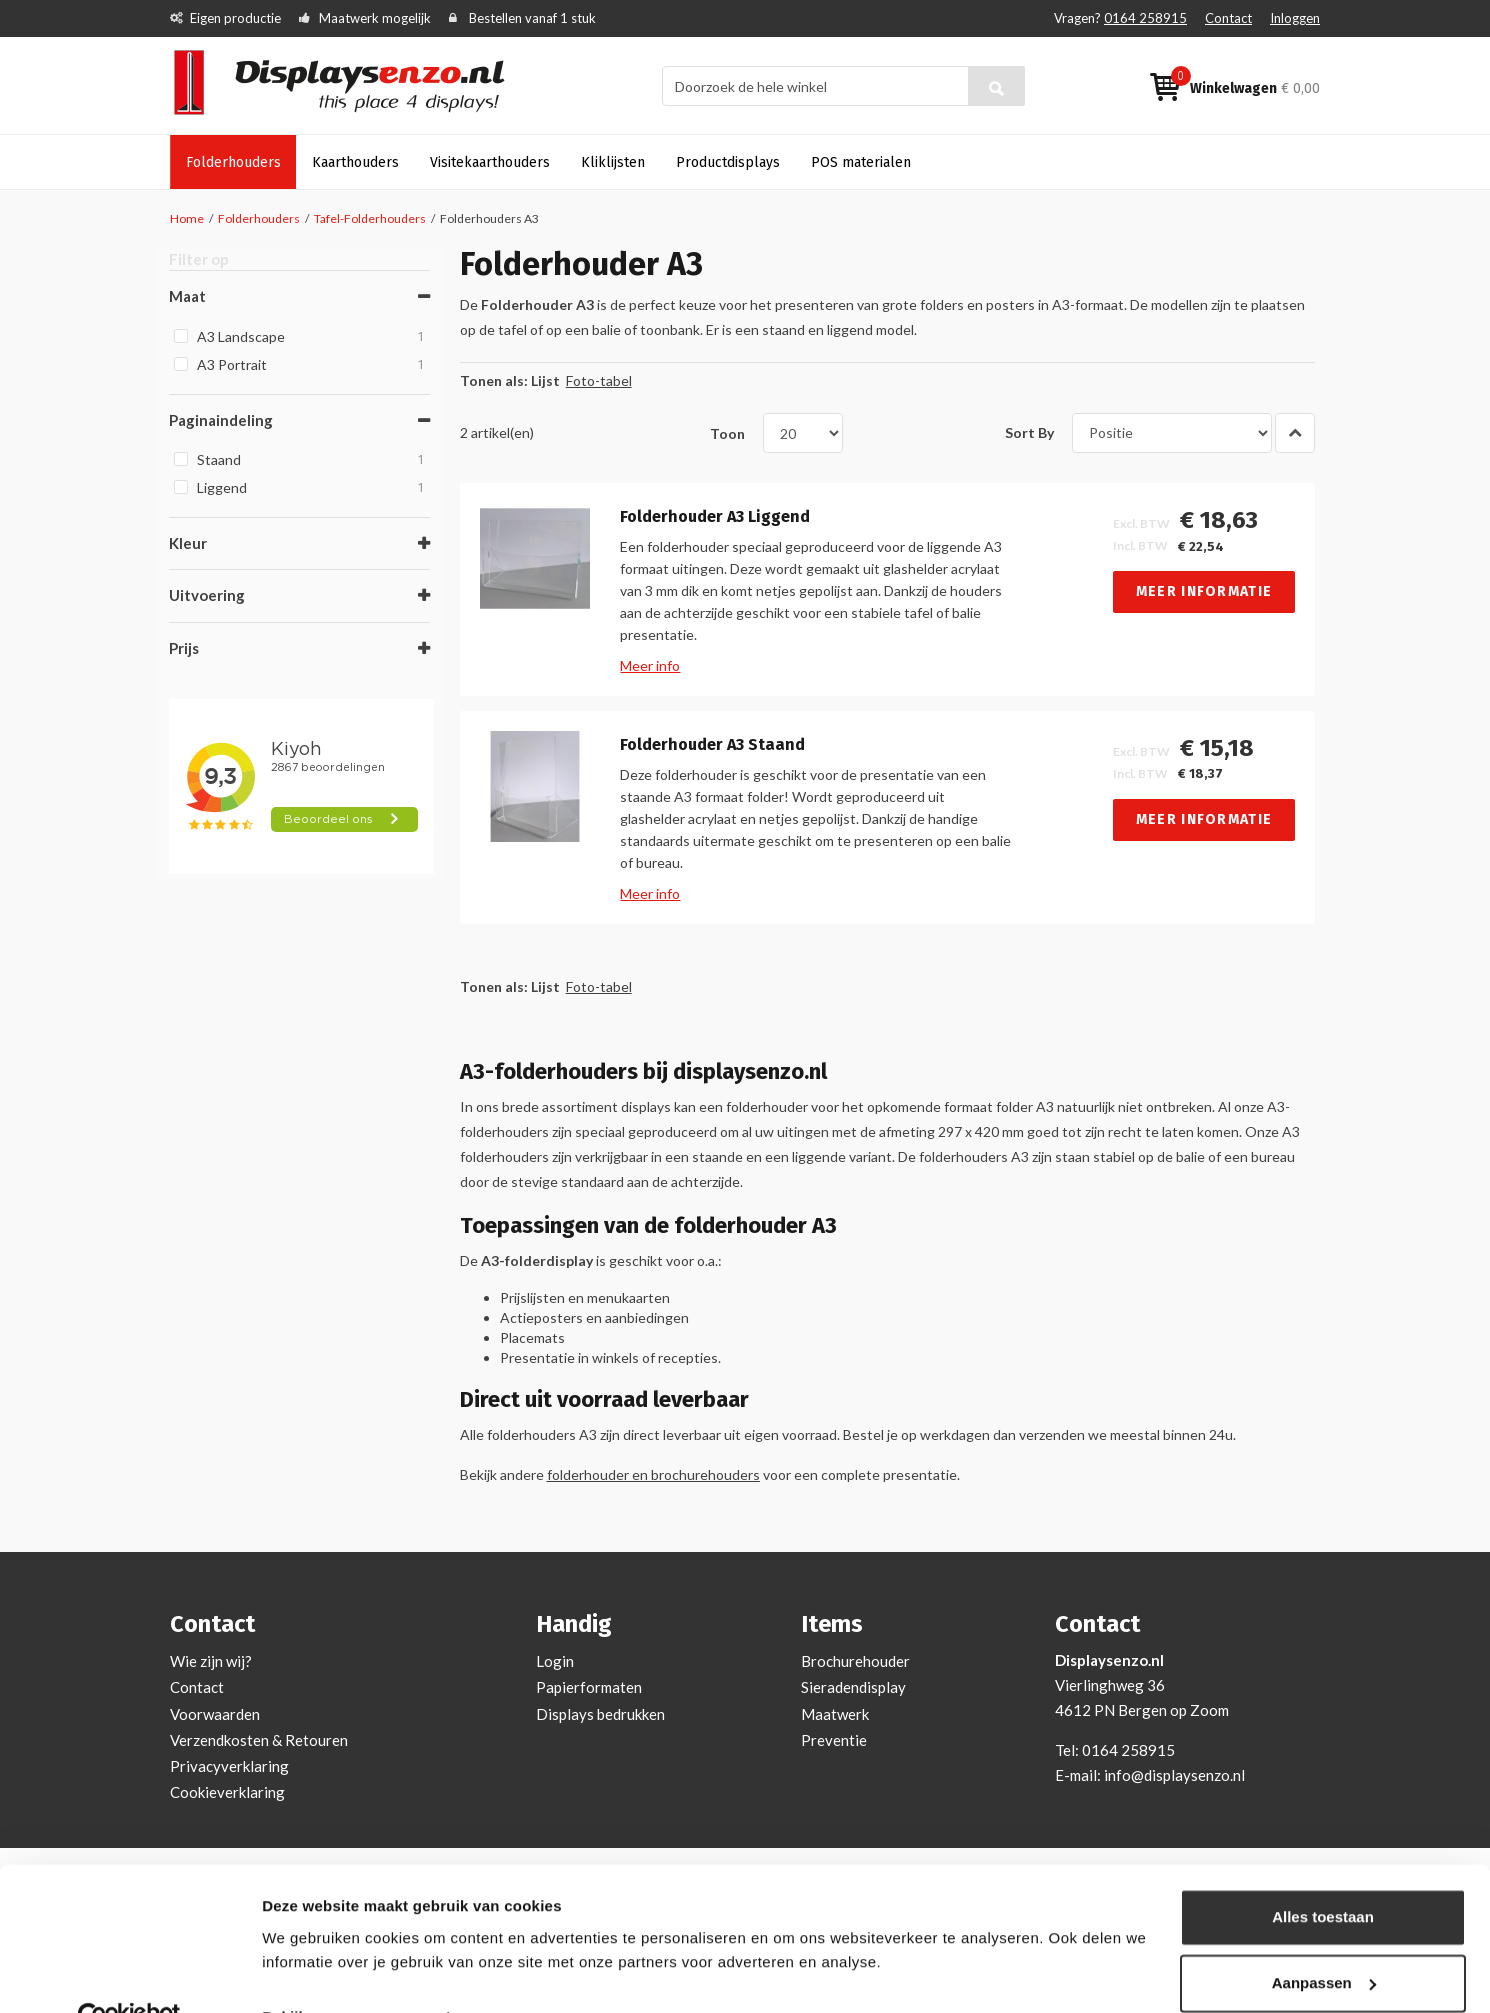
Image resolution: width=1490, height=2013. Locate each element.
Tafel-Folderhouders (371, 218)
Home (187, 218)
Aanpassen (1324, 1939)
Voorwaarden (215, 1714)
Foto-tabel (604, 380)
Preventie (834, 1740)
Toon (732, 432)
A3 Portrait (313, 362)
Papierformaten (589, 1687)
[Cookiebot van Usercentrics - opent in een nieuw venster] (129, 1974)
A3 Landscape (313, 334)
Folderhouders (259, 218)
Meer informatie (1209, 591)
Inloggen (1295, 18)
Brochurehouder (855, 1661)
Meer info (656, 665)
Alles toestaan (1323, 1874)
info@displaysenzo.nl (1174, 1775)
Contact (1228, 18)
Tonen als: (499, 380)
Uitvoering (208, 594)
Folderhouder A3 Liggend (721, 517)
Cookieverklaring (227, 1792)
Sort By (1034, 432)
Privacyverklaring (229, 1766)
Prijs (185, 646)
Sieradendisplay (853, 1687)
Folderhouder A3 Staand (718, 745)
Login (555, 1661)
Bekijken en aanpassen (345, 1973)
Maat (188, 295)
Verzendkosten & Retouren (259, 1740)
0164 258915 (1145, 18)
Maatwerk (835, 1714)
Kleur (189, 541)
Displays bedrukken (600, 1714)
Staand (313, 457)
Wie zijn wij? (211, 1661)
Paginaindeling (222, 418)
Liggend (313, 485)
